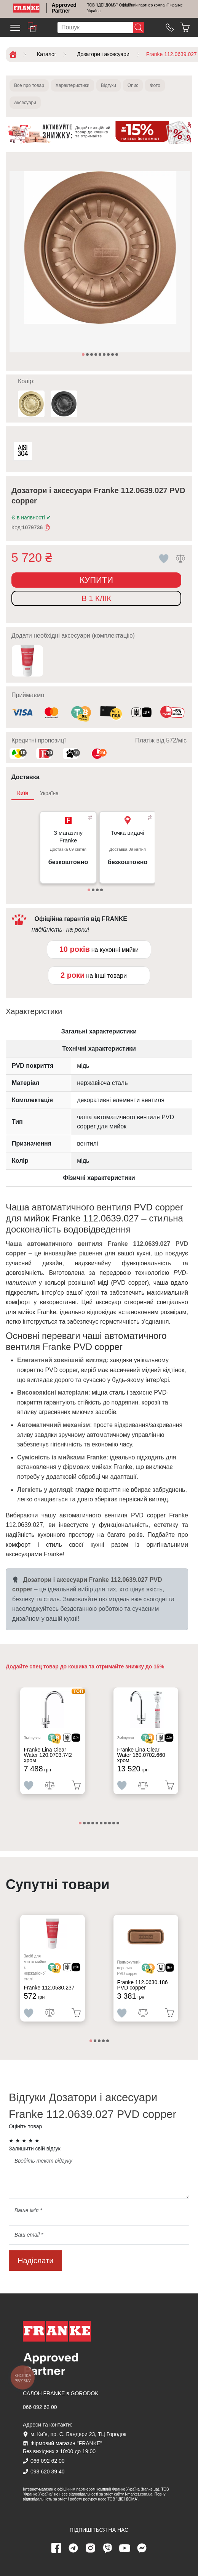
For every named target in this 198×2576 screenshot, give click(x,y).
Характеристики (72, 85)
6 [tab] (105, 355)
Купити (96, 580)
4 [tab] (96, 355)
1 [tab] (84, 355)
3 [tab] (92, 355)
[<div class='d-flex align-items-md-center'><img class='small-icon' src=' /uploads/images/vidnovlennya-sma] (141, 713)
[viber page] (107, 2548)
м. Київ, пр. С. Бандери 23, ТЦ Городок (78, 2434)
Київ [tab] (23, 793)
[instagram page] (90, 2548)
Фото (155, 85)
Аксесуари (25, 102)
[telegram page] (73, 2548)
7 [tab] (109, 355)
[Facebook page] (56, 2548)
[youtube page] (125, 2548)
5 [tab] (100, 355)
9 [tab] (117, 355)
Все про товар (29, 85)
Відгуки (108, 85)
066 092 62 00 (40, 2407)
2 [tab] (88, 355)
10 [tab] (118, 1824)
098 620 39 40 (47, 2471)
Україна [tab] (49, 793)
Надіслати (35, 2260)
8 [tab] (113, 355)
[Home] (26, 8)
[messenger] (142, 2548)
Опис (133, 85)
